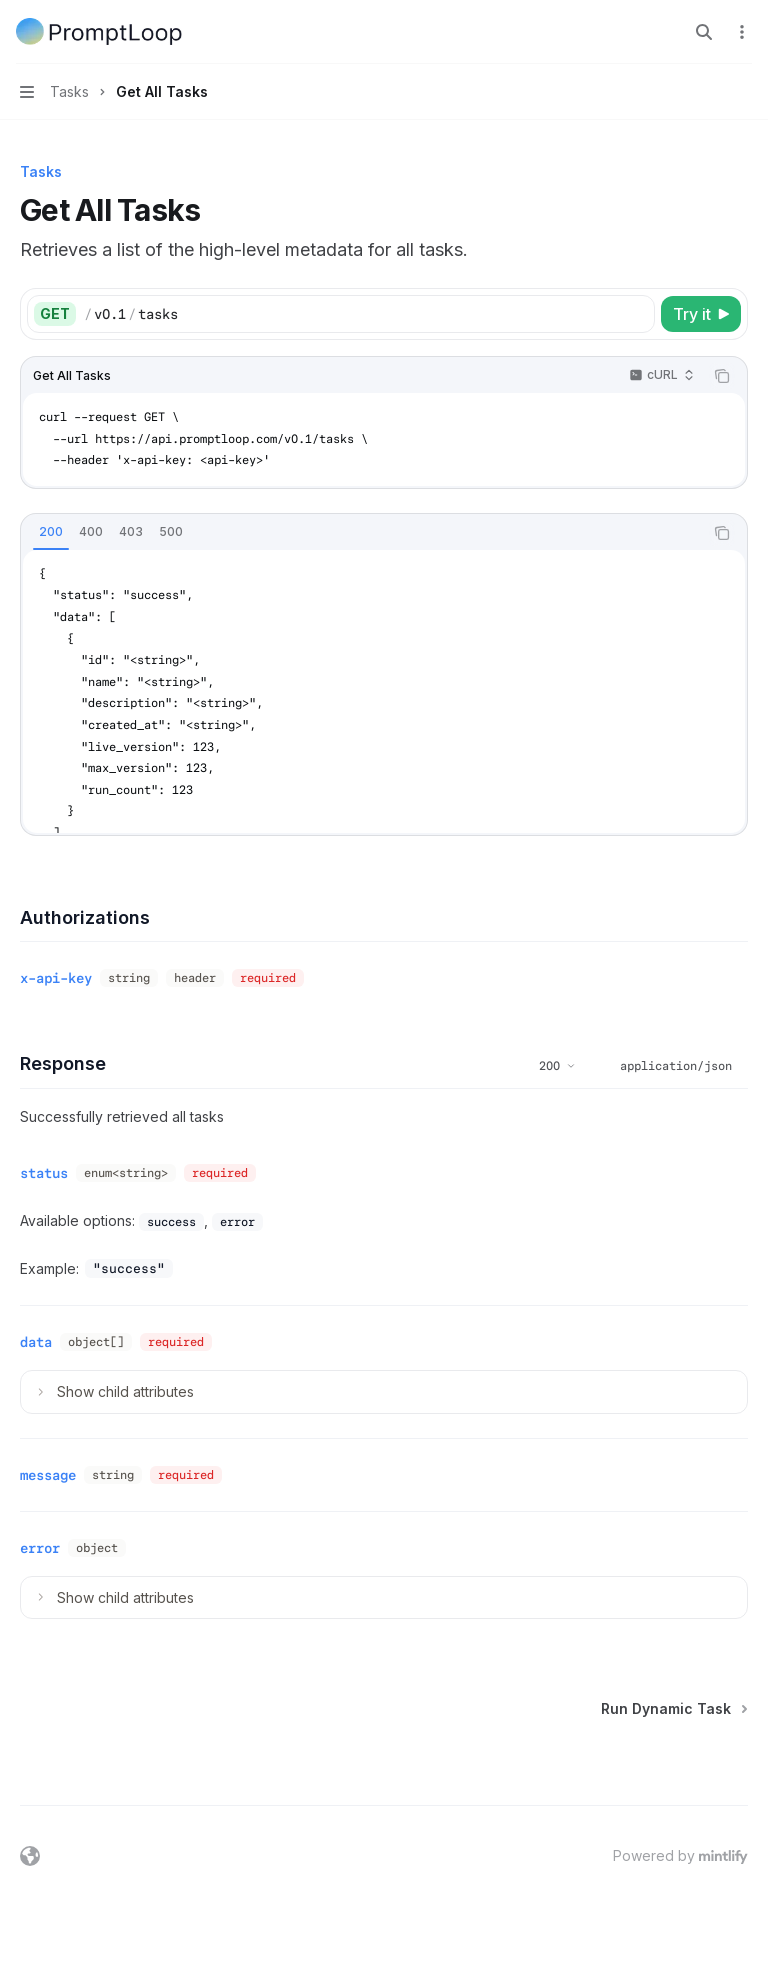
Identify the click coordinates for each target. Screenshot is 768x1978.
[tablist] (362, 533)
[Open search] (704, 32)
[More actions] (742, 32)
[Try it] (701, 314)
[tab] (51, 532)
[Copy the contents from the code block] (722, 376)
